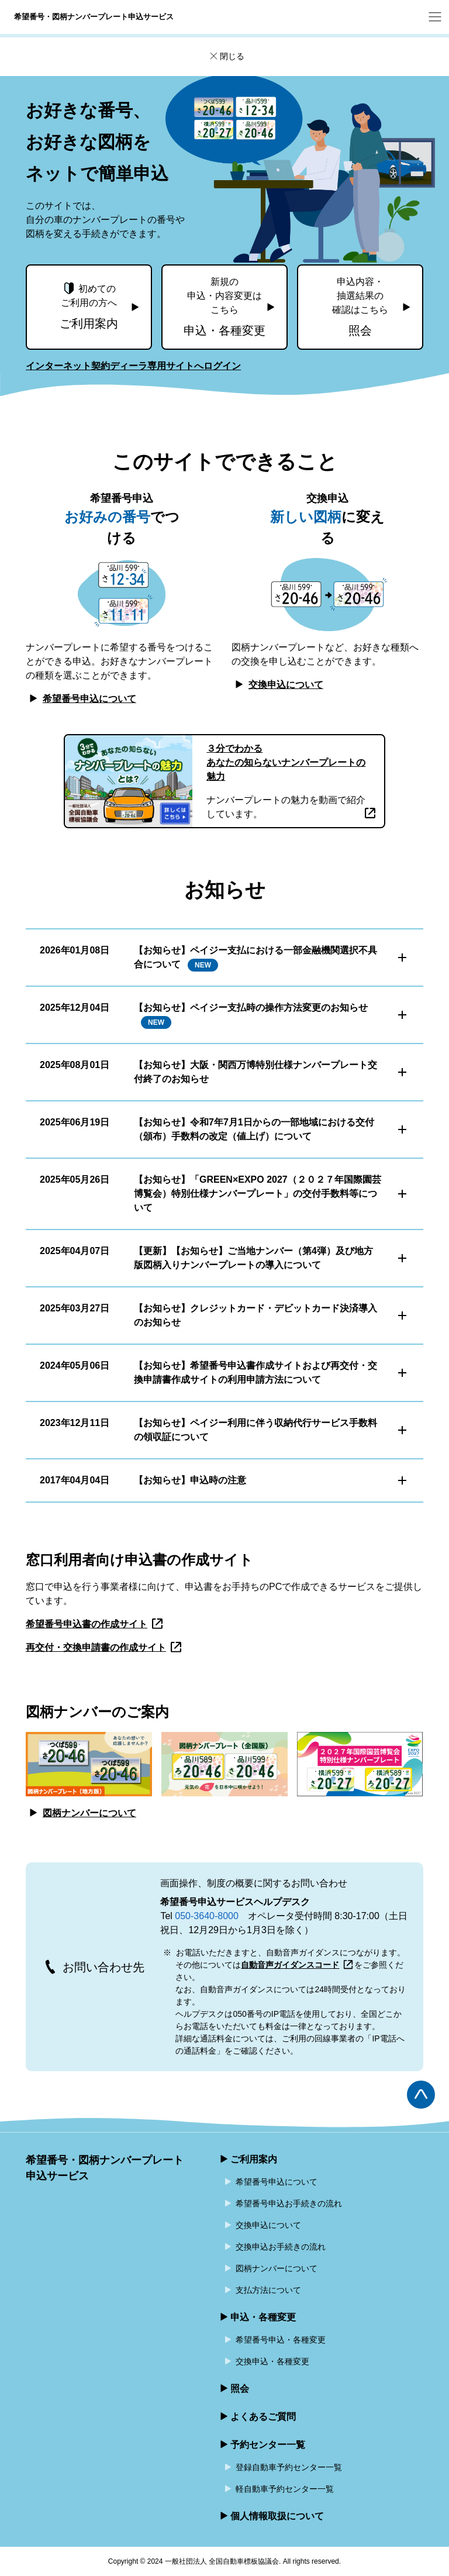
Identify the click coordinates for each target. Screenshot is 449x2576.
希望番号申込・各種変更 (281, 2339)
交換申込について (277, 684)
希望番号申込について (81, 698)
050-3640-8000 (207, 1916)
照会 (239, 2389)
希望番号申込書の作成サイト (95, 1624)
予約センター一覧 (267, 2445)
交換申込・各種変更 (272, 2361)
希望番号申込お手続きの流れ (289, 2203)
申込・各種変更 (263, 2317)
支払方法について (268, 2290)
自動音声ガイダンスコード (297, 1964)
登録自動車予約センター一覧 (289, 2467)
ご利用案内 (253, 2159)
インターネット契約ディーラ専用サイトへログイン (133, 366)
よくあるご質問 (263, 2417)
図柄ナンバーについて (81, 1813)
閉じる (226, 56)
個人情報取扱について (277, 2516)
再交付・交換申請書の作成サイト (104, 1647)
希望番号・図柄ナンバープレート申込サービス (105, 2168)
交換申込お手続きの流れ (281, 2246)
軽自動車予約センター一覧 (285, 2489)
